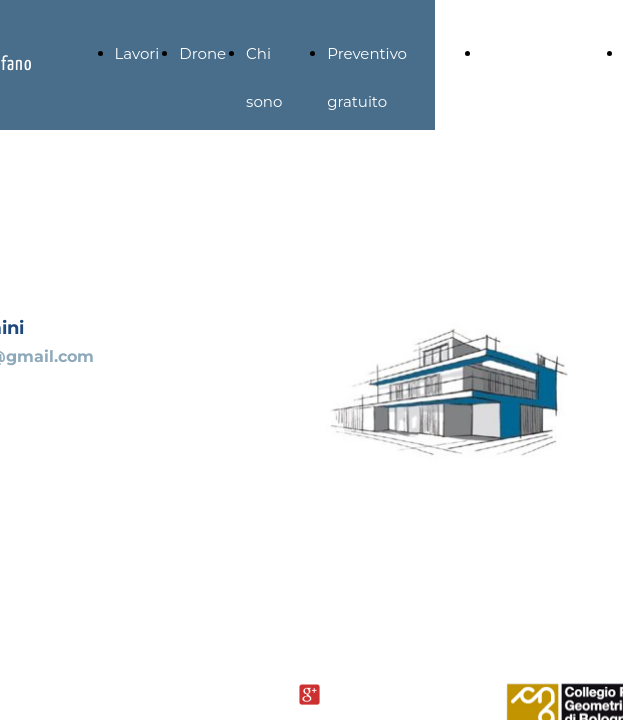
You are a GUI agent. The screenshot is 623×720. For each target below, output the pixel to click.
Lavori (137, 53)
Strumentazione (542, 53)
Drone (202, 53)
